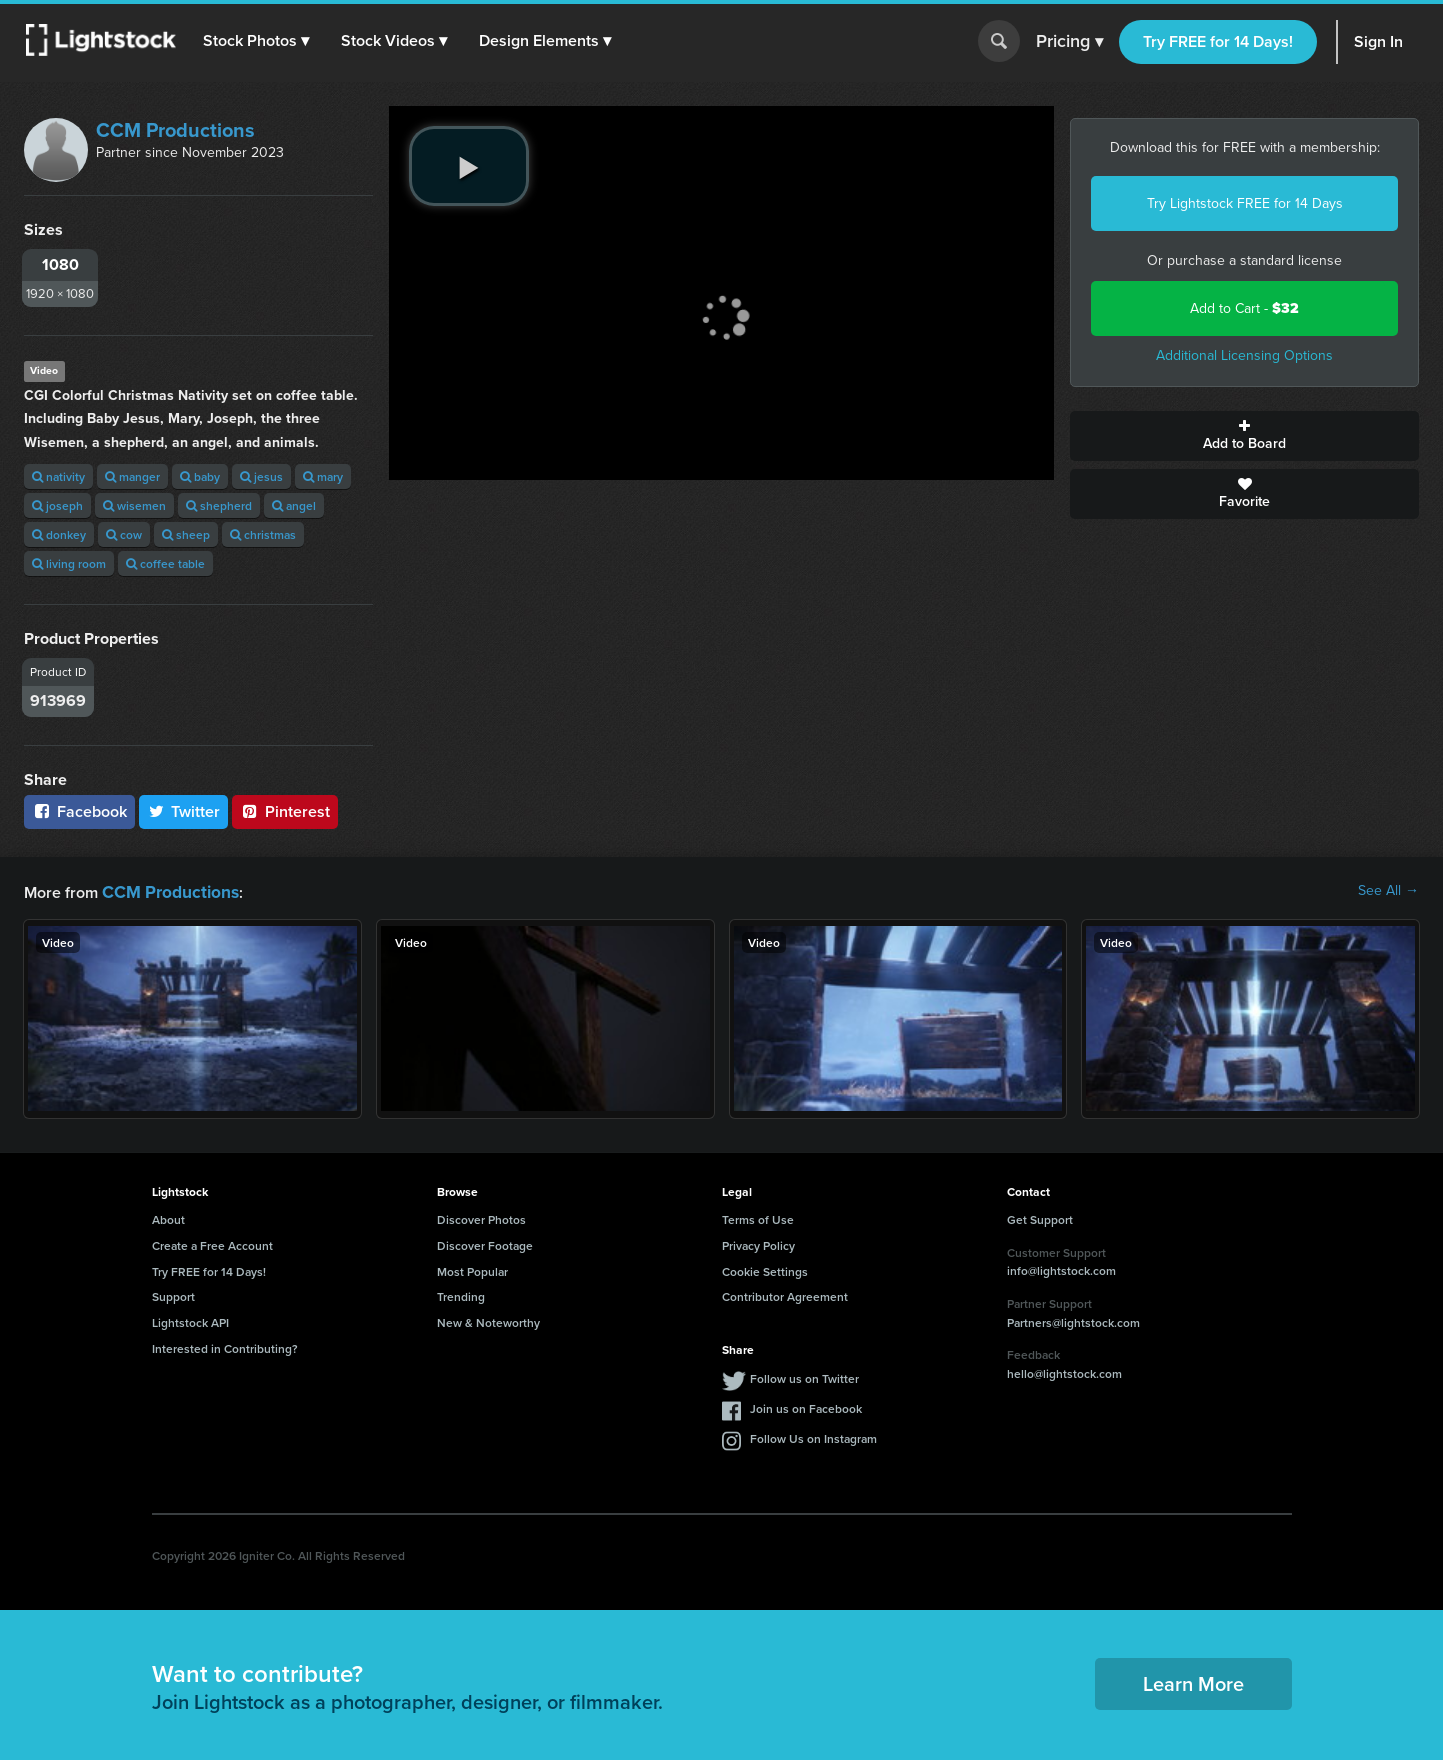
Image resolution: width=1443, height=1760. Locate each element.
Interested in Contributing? (225, 1346)
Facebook (79, 811)
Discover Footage (485, 1243)
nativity (58, 476)
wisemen (134, 505)
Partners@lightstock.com (1073, 1320)
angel (294, 505)
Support (173, 1294)
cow (124, 534)
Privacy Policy (758, 1243)
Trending (461, 1294)
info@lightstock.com (1061, 1268)
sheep (186, 534)
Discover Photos (481, 1217)
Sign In (1378, 41)
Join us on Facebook (806, 1406)
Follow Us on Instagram (813, 1436)
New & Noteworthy (488, 1320)
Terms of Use (758, 1217)
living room (69, 563)
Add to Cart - (1244, 308)
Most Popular (472, 1269)
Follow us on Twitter (804, 1376)
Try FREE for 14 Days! (1218, 41)
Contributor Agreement (785, 1294)
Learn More (1193, 1681)
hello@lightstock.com (1064, 1371)
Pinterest (285, 811)
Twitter (184, 811)
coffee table (165, 563)
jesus (261, 476)
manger (132, 476)
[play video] (469, 166)
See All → (1388, 891)
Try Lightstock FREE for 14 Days (1245, 203)
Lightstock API (190, 1320)
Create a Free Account (212, 1243)
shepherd (219, 505)
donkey (59, 534)
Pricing (1069, 42)
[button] (259, 41)
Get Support (1040, 1217)
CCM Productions (175, 130)
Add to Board (1244, 436)
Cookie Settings (765, 1269)
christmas (263, 534)
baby (200, 476)
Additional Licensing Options (1244, 355)
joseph (57, 505)
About (168, 1217)
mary (323, 476)
